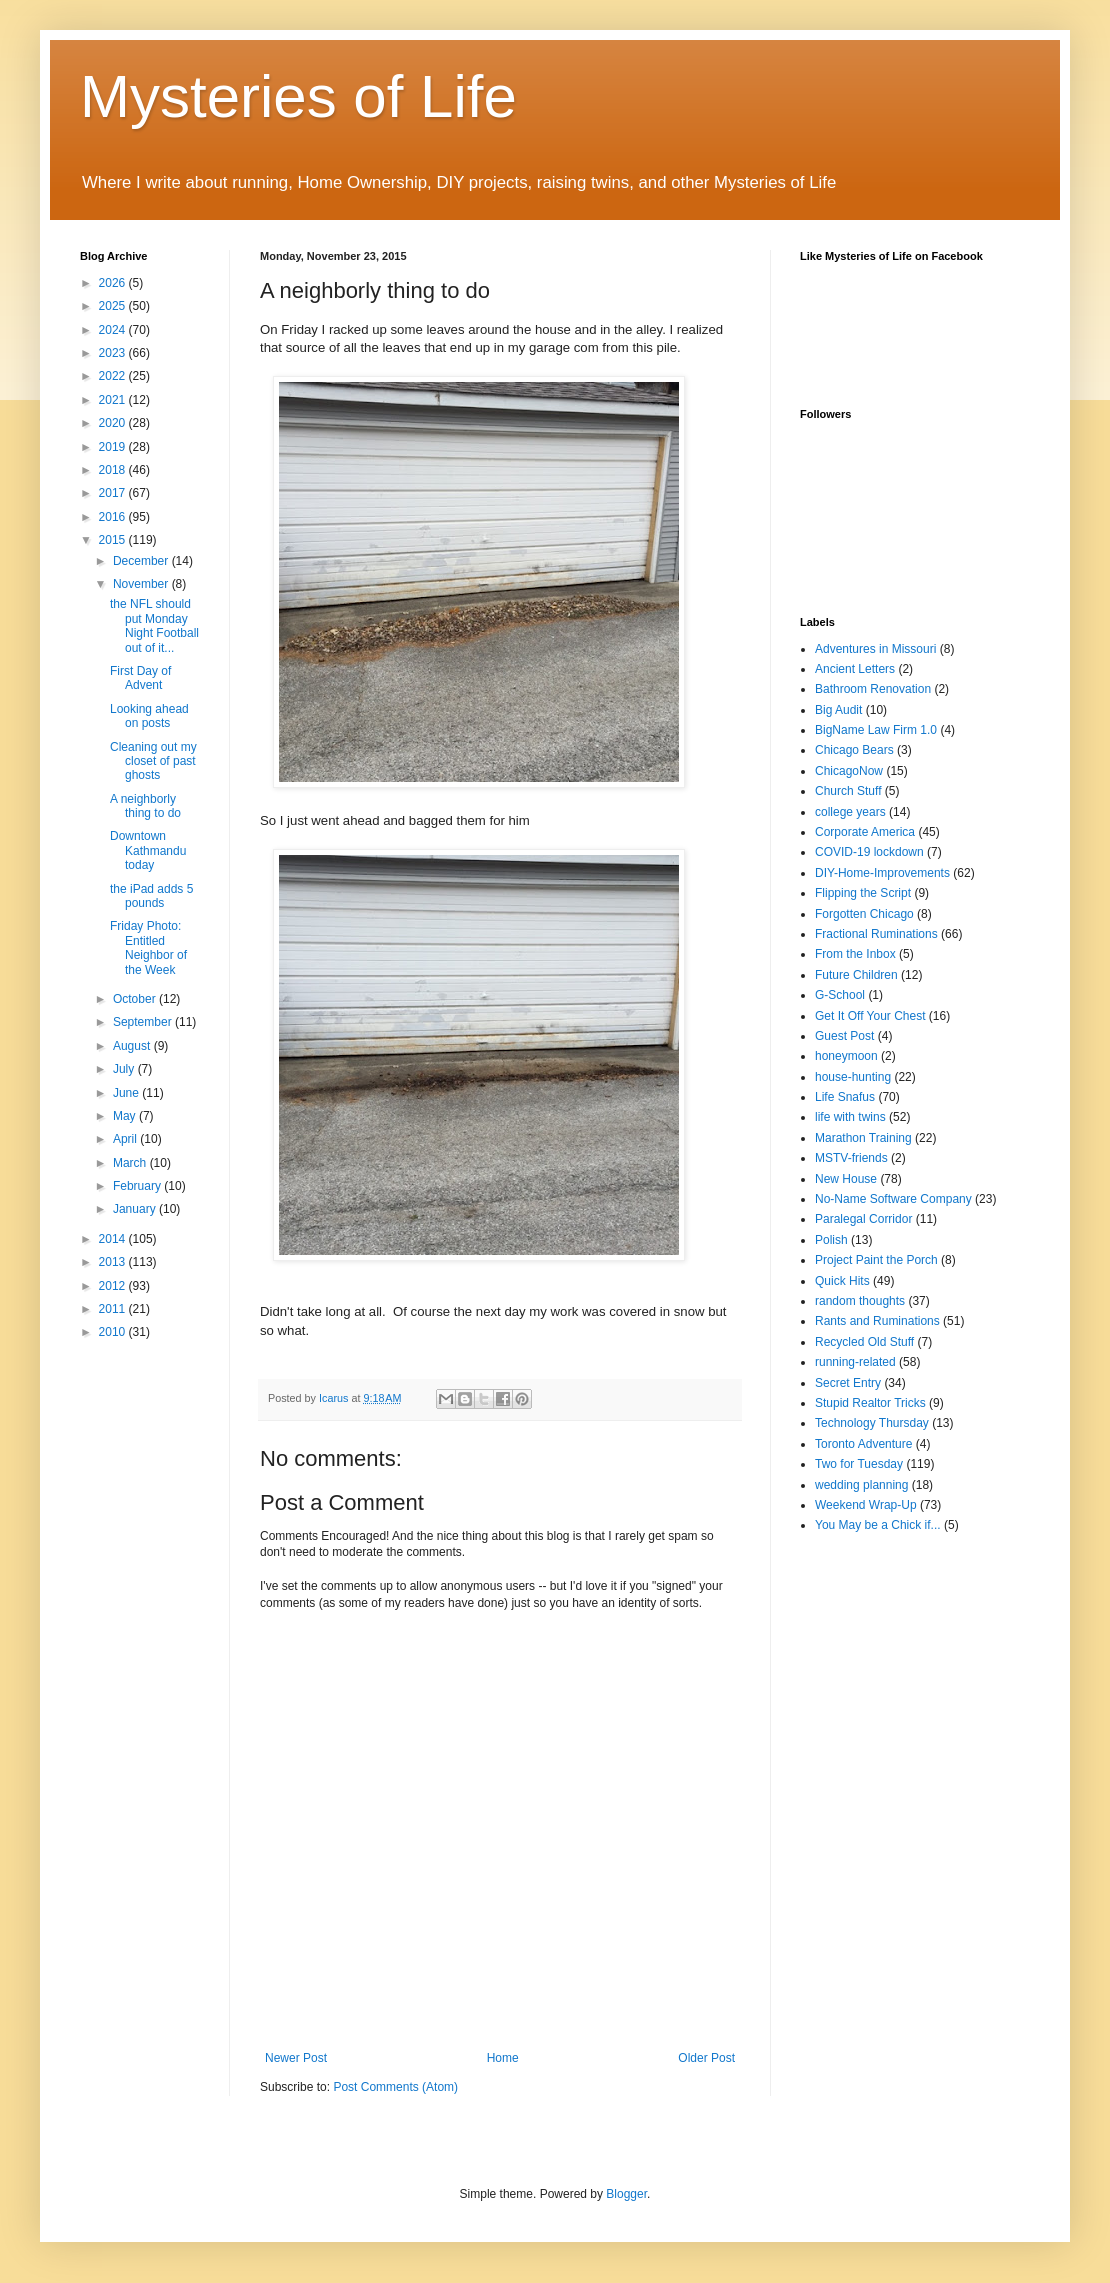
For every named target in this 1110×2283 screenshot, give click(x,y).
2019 (114, 447)
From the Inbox (855, 954)
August (133, 1046)
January (136, 1209)
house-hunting (853, 1077)
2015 (114, 540)
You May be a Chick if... (878, 1525)
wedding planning (861, 1485)
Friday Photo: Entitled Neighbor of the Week (148, 947)
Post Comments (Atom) (395, 2087)
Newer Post (296, 2058)
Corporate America (865, 832)
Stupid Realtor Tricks (870, 1403)
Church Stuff (848, 791)
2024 (114, 330)
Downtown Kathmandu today (148, 850)
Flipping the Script (863, 893)
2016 (114, 517)
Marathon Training (863, 1138)
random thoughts (860, 1301)
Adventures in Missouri (875, 649)
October (136, 999)
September (144, 1022)
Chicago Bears (854, 750)
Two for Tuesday (859, 1464)
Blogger (626, 2194)
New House (846, 1179)
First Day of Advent (140, 678)
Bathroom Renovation (873, 689)
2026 (114, 283)
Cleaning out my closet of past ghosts (153, 761)
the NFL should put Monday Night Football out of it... (154, 625)
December (142, 561)
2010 (114, 1332)
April (126, 1139)
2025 (114, 306)
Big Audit (838, 710)
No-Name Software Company (893, 1199)
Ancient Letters (855, 669)
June (127, 1093)
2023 (114, 353)
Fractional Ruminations (876, 934)
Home (503, 2058)
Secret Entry (848, 1383)
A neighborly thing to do (145, 806)
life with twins (850, 1117)
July (125, 1069)
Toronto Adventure (863, 1444)
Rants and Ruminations (877, 1321)
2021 (114, 400)
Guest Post (844, 1036)
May (126, 1116)
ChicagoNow (849, 771)
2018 (114, 470)
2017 (114, 493)
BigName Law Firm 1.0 (876, 730)
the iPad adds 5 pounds (151, 896)
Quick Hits (842, 1281)
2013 (114, 1262)
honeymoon (846, 1056)
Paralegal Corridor (863, 1219)
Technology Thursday (872, 1423)
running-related (855, 1362)
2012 (114, 1286)
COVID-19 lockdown (869, 852)
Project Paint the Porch (876, 1260)
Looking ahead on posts (149, 716)
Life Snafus (845, 1097)
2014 (114, 1239)
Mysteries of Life (298, 96)
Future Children (856, 975)
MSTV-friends (851, 1158)
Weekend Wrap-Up (866, 1505)
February (138, 1186)
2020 (114, 423)
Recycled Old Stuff (864, 1342)
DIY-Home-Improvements (882, 873)
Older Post (706, 2058)
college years (850, 812)
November (142, 584)
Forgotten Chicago (864, 914)
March (131, 1163)
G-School (840, 995)
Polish (831, 1240)
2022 (114, 376)
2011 (114, 1309)
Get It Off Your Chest (870, 1016)
